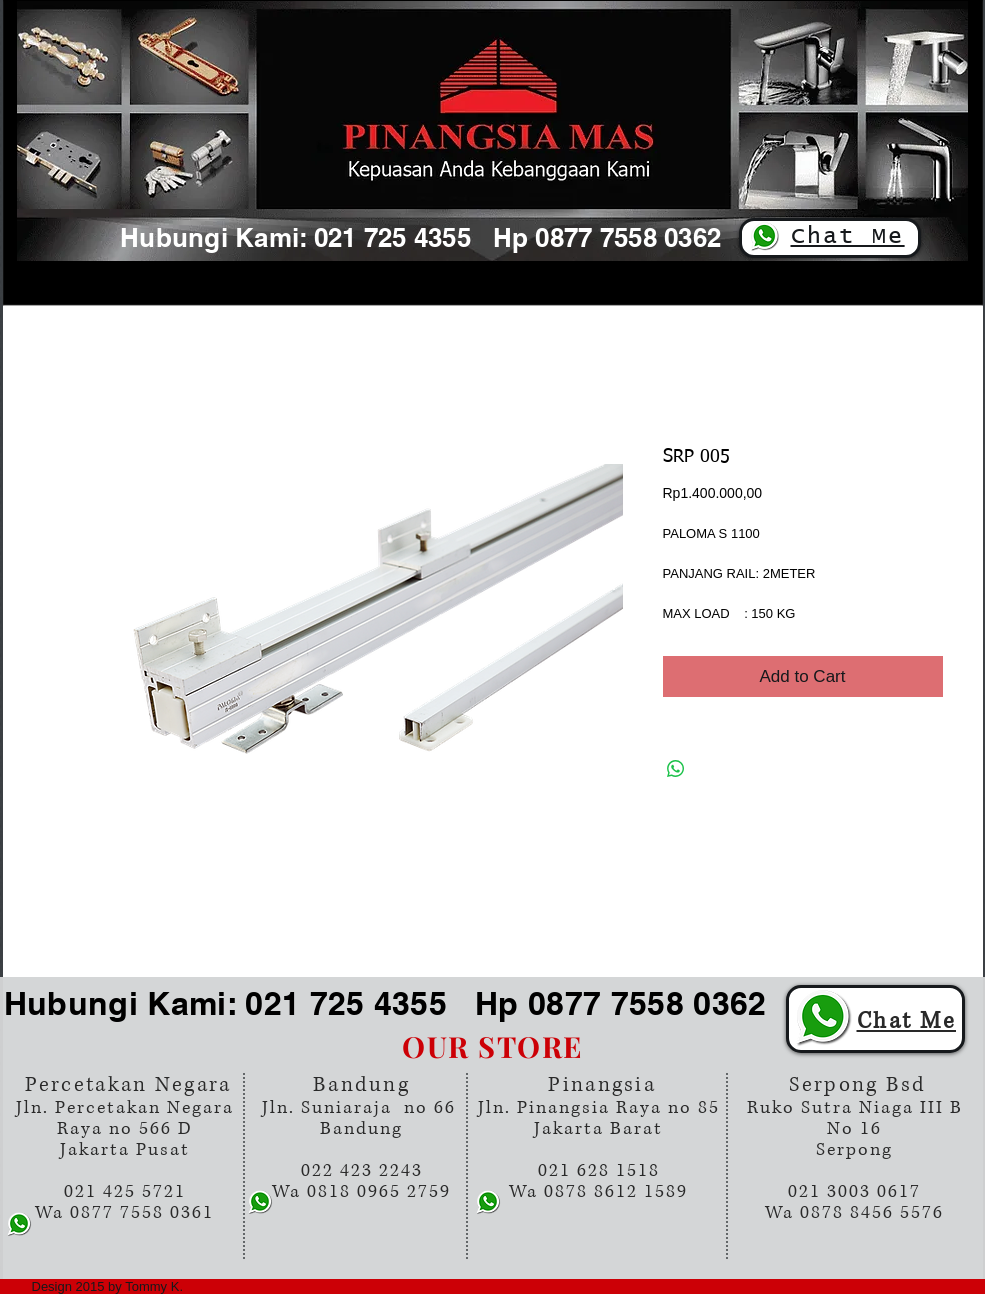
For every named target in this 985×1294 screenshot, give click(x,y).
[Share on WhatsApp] (676, 769)
